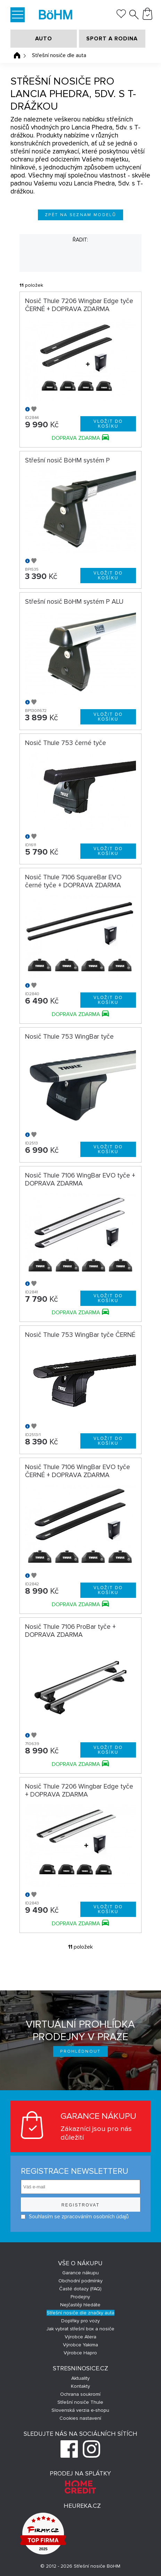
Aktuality (80, 2378)
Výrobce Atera (80, 2337)
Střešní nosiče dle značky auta (80, 2313)
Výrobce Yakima (80, 2345)
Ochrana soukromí (80, 2394)
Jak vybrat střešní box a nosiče (80, 2329)
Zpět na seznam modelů (80, 214)
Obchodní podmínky (80, 2281)
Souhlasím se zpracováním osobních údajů (75, 2216)
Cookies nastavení (80, 2418)
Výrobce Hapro (80, 2353)
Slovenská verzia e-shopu (80, 2410)
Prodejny (80, 2297)
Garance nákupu (80, 2273)
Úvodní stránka (17, 55)
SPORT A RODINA (112, 38)
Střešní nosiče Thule (80, 2402)
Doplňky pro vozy (80, 2321)
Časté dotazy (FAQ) (80, 2289)
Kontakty (80, 2386)
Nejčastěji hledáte (80, 2305)
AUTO (43, 38)
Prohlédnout (80, 2051)
